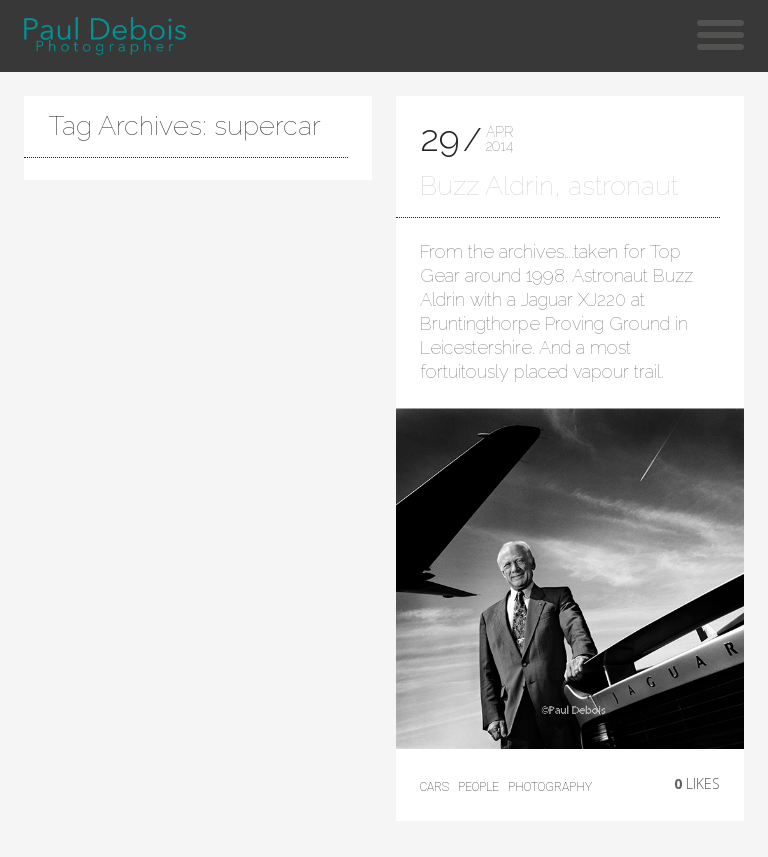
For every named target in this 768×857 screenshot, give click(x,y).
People (478, 787)
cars (434, 787)
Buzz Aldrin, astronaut (549, 185)
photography (550, 787)
